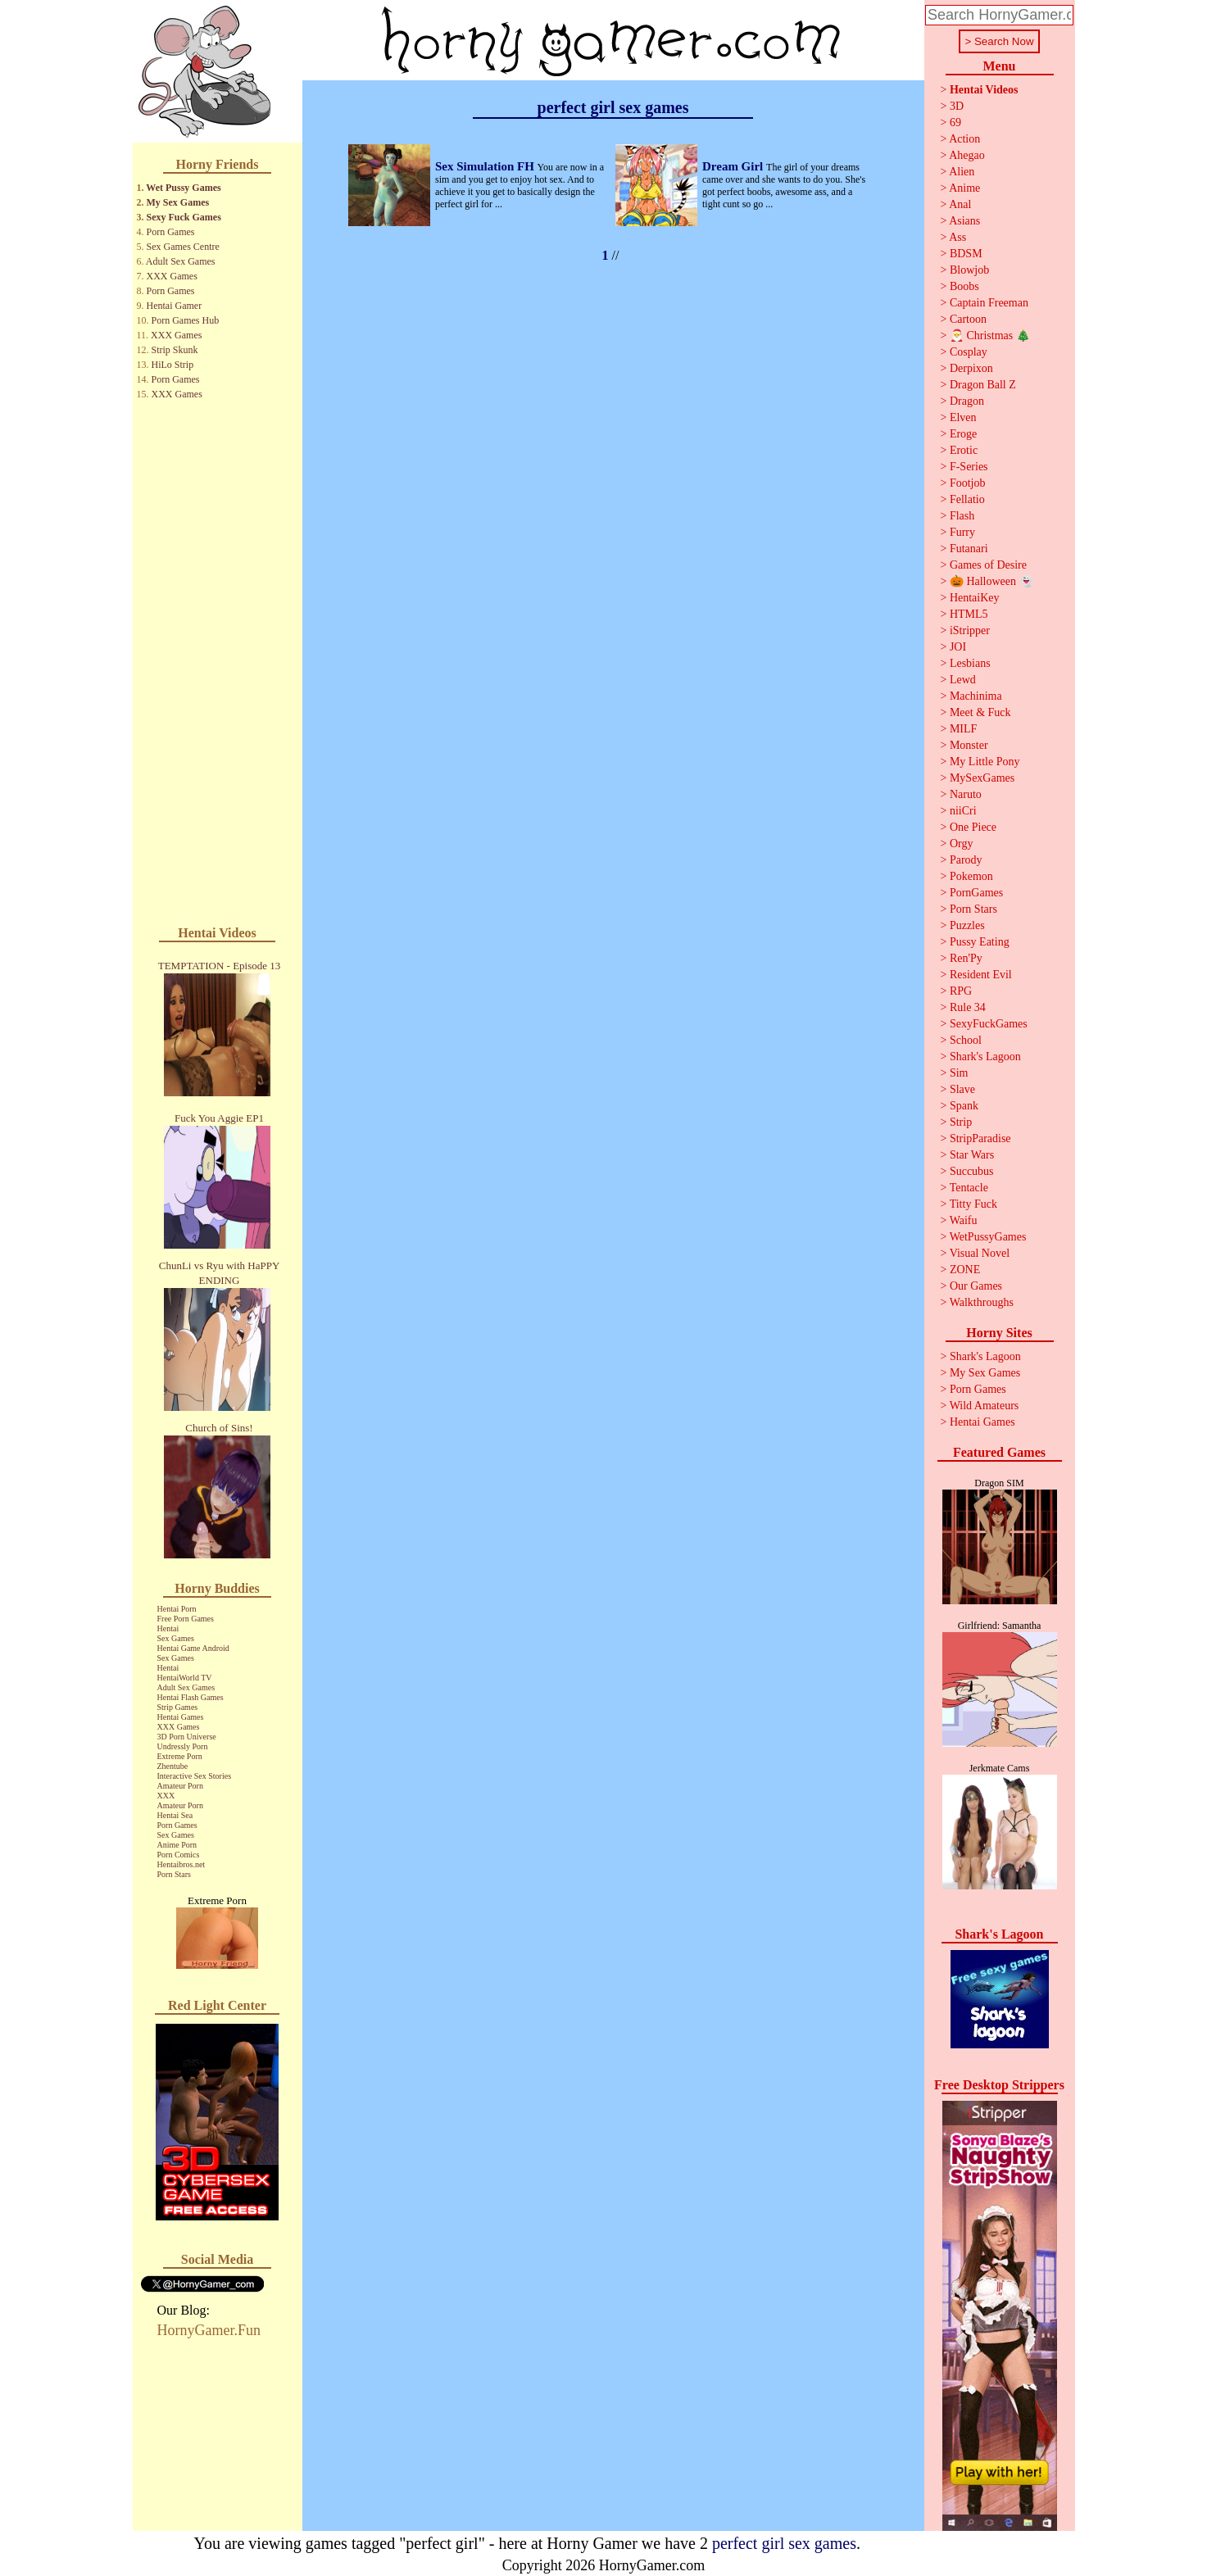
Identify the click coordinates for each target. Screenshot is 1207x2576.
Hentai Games (180, 1716)
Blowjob (969, 270)
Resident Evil (981, 974)
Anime (964, 188)
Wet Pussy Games (183, 187)
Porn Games (171, 232)
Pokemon (971, 876)
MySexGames (982, 778)
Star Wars (972, 1155)
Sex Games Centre (183, 246)
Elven (963, 417)
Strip (961, 1122)
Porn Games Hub (186, 320)
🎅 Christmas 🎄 (990, 335)
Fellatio (967, 499)
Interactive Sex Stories (194, 1775)
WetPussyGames (988, 1237)
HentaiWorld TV (184, 1677)
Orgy (961, 843)
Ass (957, 237)
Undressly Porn (182, 1746)
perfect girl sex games (784, 2543)
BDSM (966, 253)
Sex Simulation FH (486, 166)
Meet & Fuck (980, 712)
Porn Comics (178, 1854)
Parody (966, 860)
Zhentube (172, 1766)
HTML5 (969, 614)
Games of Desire (988, 565)
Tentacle (969, 1187)
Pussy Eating (980, 942)
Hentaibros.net (181, 1864)
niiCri (963, 811)
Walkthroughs (982, 1302)
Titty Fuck (973, 1204)
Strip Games (177, 1707)
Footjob (968, 483)
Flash (962, 516)
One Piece (973, 827)
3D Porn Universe (186, 1736)
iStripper (970, 630)
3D (957, 106)
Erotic (964, 450)
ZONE (965, 1269)
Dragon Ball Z (983, 385)
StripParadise (980, 1138)
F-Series (969, 466)
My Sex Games (178, 202)
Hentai (168, 1628)
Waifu (964, 1220)
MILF (963, 729)
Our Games (976, 1286)
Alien (961, 172)
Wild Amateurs (984, 1405)
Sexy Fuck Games (184, 217)
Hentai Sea (175, 1815)
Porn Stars (174, 1874)
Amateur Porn (180, 1785)
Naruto (966, 794)
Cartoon (968, 319)
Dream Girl (734, 166)
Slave (962, 1089)
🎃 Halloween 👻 (991, 581)
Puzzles (967, 925)
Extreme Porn (179, 1756)
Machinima (976, 696)
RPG (961, 991)
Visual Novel (980, 1253)
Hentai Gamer (174, 305)
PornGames (976, 893)
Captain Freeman (989, 303)
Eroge (963, 434)
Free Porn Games (185, 1618)
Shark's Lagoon (985, 1056)
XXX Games (172, 276)
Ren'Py (966, 958)
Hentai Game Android (193, 1648)
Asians (964, 221)
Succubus (972, 1171)
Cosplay (968, 352)
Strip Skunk (175, 350)
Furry (962, 532)
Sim (959, 1073)
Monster (969, 745)
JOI (958, 647)
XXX (166, 1795)
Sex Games (175, 1638)
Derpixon (971, 368)
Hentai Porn (177, 1608)
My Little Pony (985, 761)
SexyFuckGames (989, 1024)
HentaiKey (975, 598)
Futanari (969, 548)
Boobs (964, 286)
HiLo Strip (173, 364)
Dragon (967, 401)
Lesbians (970, 663)
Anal (960, 204)
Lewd (963, 679)
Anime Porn (177, 1844)
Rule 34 (968, 1007)
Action (964, 139)
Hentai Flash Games (190, 1697)
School (966, 1040)
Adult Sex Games (181, 261)
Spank (964, 1106)
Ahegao (967, 155)
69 (955, 122)
